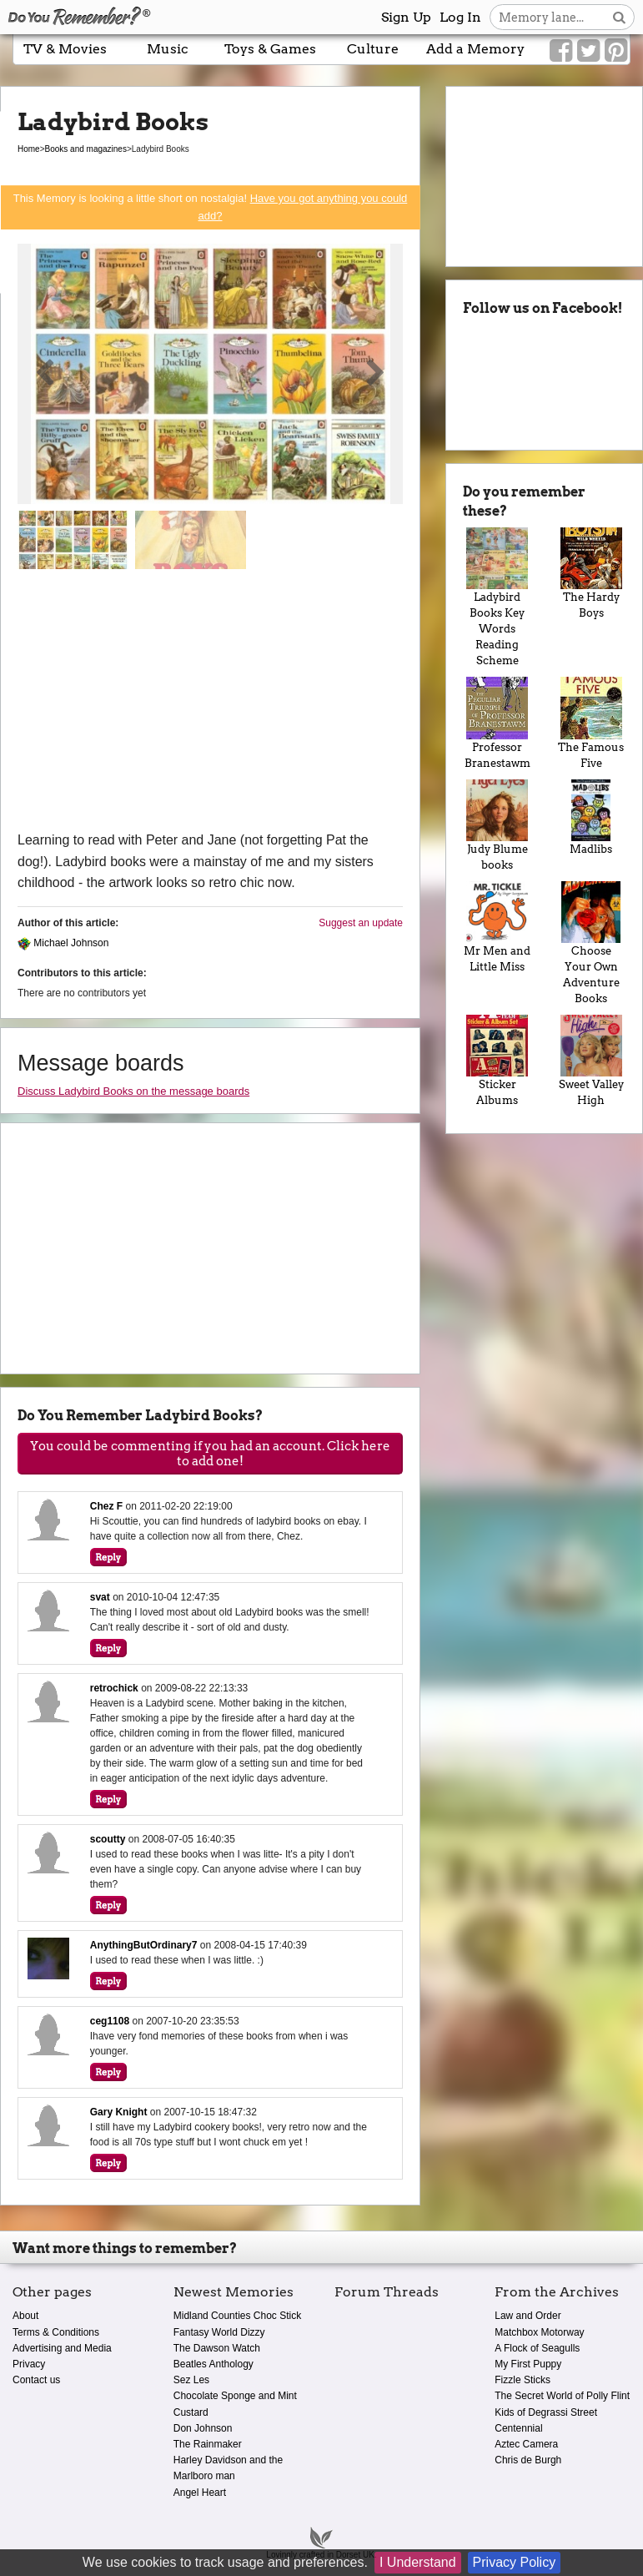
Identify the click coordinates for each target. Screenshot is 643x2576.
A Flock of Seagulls (537, 2348)
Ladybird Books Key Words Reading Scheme (497, 597)
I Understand (417, 2562)
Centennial (518, 2428)
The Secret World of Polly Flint (562, 2396)
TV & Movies (65, 49)
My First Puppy (528, 2364)
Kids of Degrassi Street (546, 2412)
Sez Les (191, 2380)
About (25, 2315)
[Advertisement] (210, 704)
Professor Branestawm (497, 723)
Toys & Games (270, 49)
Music (167, 49)
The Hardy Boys (591, 573)
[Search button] (619, 17)
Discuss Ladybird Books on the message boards (133, 1091)
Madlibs (591, 817)
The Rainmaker (207, 2444)
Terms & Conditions (56, 2332)
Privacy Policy (514, 2562)
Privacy (29, 2364)
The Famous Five (591, 723)
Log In (460, 17)
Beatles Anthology (213, 2364)
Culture (373, 49)
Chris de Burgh (528, 2460)
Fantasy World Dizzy (219, 2332)
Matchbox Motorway (539, 2332)
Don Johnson (203, 2428)
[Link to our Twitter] (588, 51)
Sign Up (406, 17)
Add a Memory (475, 49)
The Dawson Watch (216, 2348)
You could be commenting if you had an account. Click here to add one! (210, 1454)
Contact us (36, 2380)
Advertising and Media (62, 2348)
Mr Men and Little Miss (497, 927)
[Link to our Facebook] (561, 51)
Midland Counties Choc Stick (237, 2315)
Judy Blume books (497, 825)
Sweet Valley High (591, 1061)
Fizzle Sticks (522, 2380)
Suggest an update (361, 923)
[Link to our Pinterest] (616, 51)
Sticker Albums (497, 1061)
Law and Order (527, 2315)
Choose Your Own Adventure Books (591, 943)
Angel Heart (199, 2492)
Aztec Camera (526, 2444)
